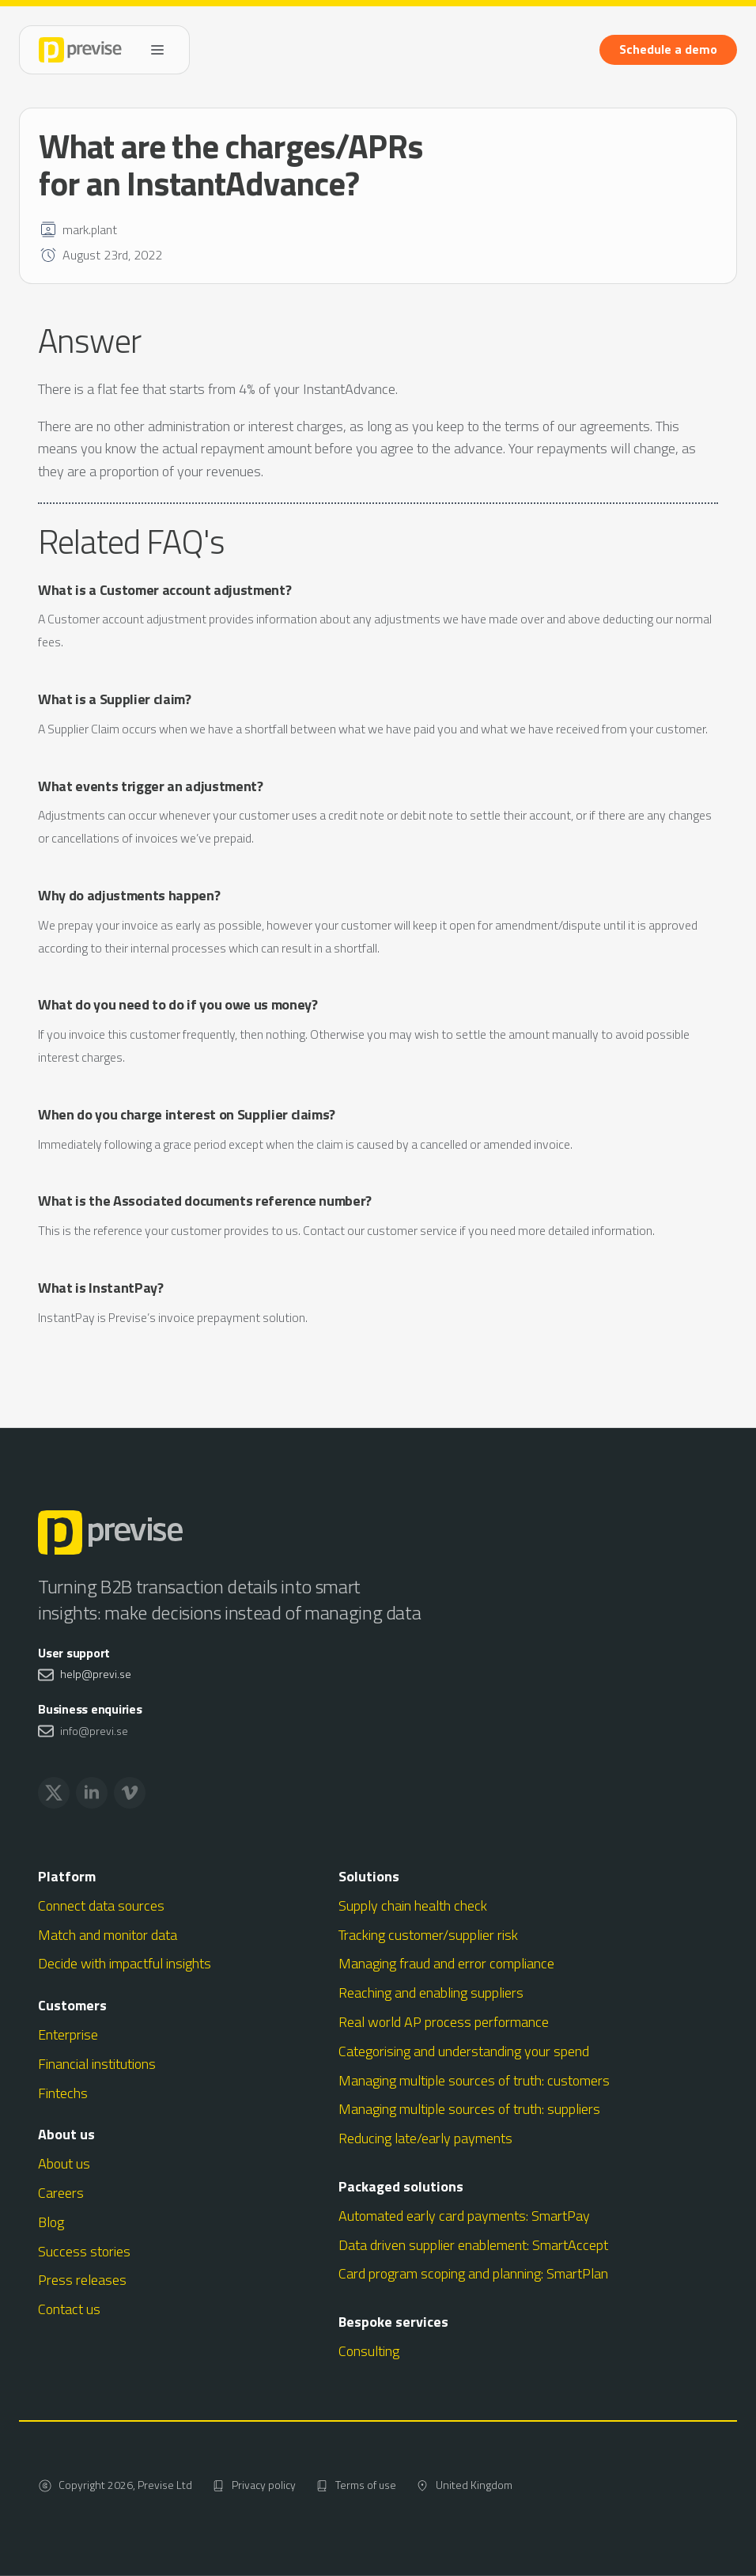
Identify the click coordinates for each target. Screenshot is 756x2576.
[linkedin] (92, 1793)
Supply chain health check (412, 1905)
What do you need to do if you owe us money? (178, 1004)
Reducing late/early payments (425, 2138)
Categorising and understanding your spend (463, 2051)
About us (64, 2163)
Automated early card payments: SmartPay (464, 2215)
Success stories (84, 2251)
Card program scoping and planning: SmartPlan (473, 2273)
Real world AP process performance (443, 2021)
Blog (51, 2222)
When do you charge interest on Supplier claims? (186, 1114)
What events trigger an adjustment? (150, 786)
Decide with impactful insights (124, 1963)
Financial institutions (97, 2063)
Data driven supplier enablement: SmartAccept (473, 2245)
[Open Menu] (157, 50)
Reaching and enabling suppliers (431, 1992)
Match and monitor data (107, 1934)
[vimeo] (130, 1793)
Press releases (82, 2279)
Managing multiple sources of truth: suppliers (469, 2109)
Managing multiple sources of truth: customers (474, 2080)
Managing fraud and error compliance (446, 1963)
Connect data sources (101, 1905)
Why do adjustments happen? (129, 895)
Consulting (368, 2351)
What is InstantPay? (101, 1287)
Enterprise (68, 2034)
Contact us (69, 2309)
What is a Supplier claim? (114, 699)
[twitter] (54, 1793)
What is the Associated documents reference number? (205, 1200)
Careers (61, 2192)
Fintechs (63, 2093)
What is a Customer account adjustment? (164, 589)
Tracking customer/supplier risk (428, 1934)
